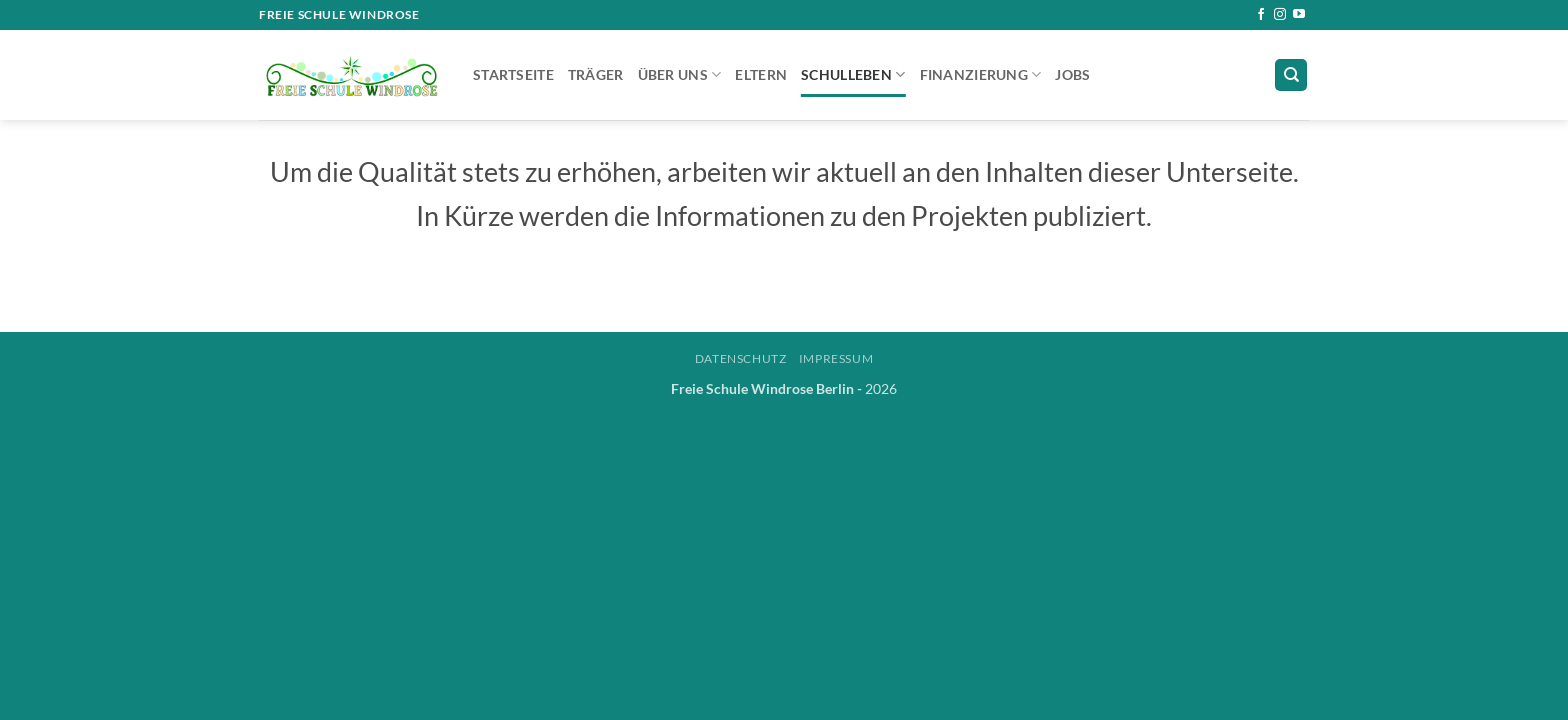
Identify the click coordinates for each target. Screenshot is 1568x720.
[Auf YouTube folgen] (1299, 15)
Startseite (513, 74)
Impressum (836, 358)
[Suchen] (1291, 75)
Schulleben (853, 74)
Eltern (761, 74)
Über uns (680, 74)
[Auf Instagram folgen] (1280, 15)
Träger (596, 74)
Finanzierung (981, 74)
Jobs (1072, 74)
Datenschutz (741, 358)
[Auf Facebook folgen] (1261, 15)
